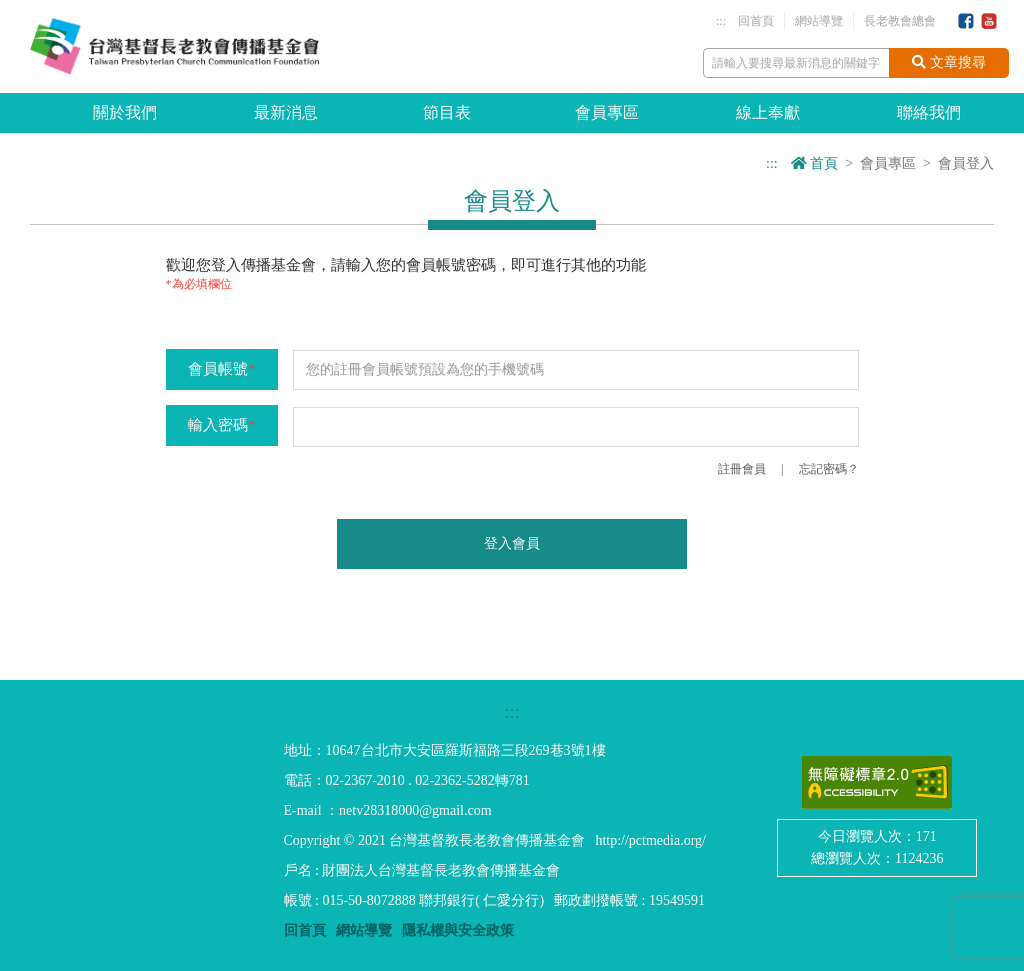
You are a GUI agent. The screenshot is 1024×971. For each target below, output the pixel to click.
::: (721, 21)
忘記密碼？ (829, 469)
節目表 (447, 112)
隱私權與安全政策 (458, 930)
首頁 (815, 163)
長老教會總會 (900, 21)
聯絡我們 (929, 112)
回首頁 (756, 21)
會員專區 (607, 112)
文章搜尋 (949, 62)
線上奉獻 (768, 112)
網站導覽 (819, 21)
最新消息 (286, 112)
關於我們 (125, 112)
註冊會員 (742, 469)
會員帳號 (222, 369)
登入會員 (512, 543)
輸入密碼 (222, 425)
